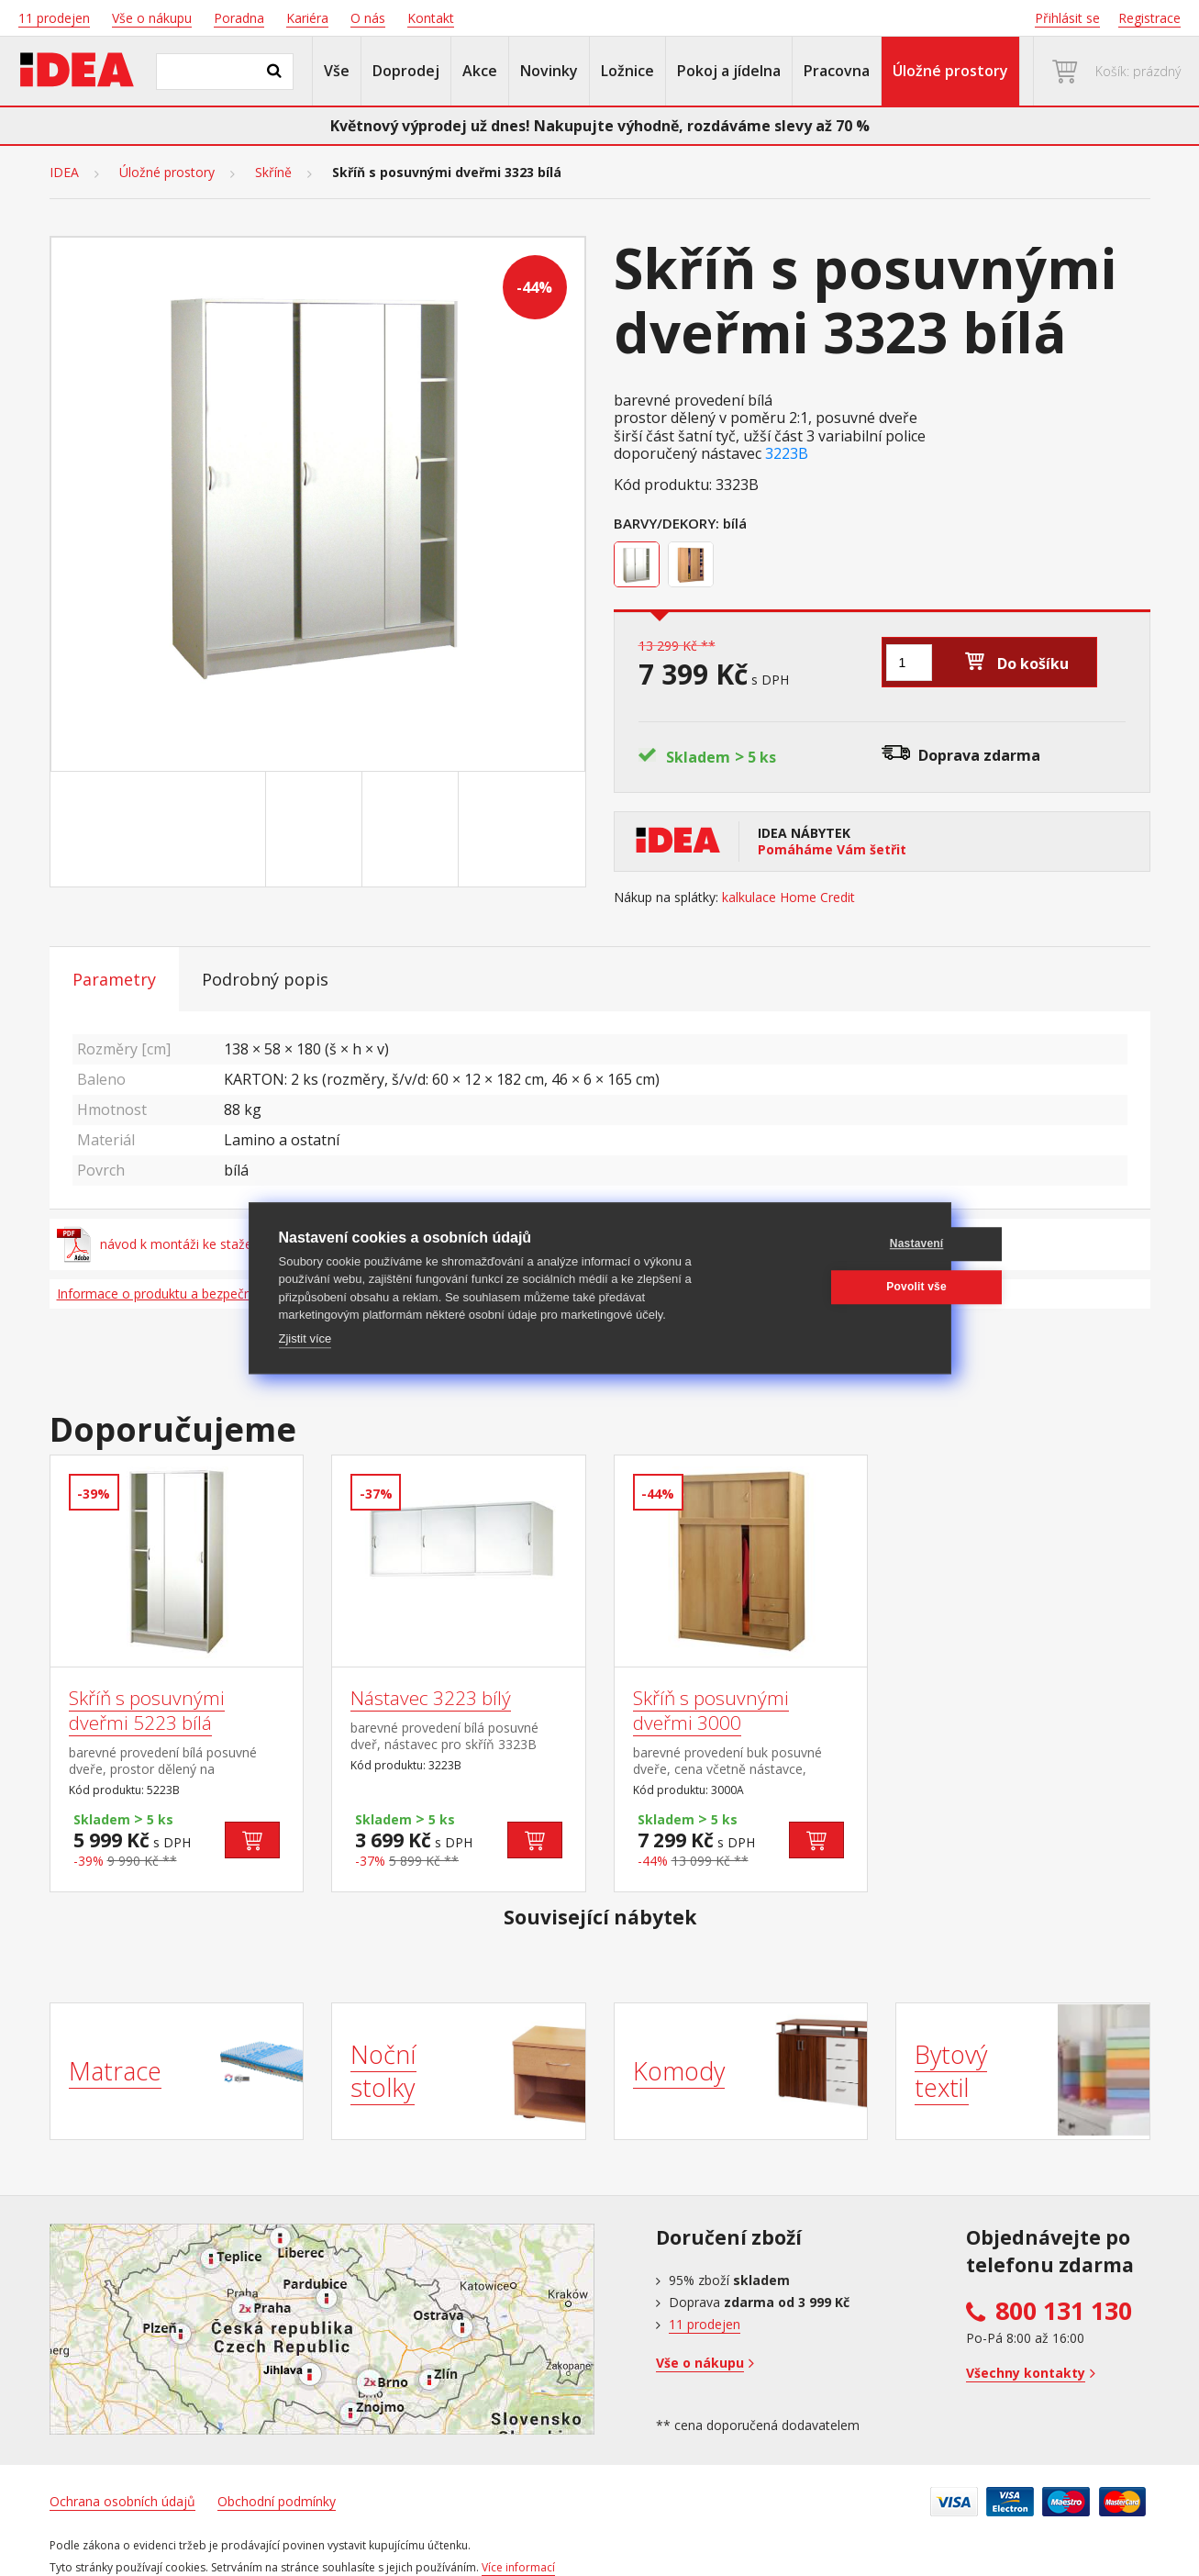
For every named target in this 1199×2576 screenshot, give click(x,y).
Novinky (549, 71)
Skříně (273, 172)
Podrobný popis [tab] (265, 979)
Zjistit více (305, 1338)
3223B (786, 454)
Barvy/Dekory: (666, 523)
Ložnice (627, 71)
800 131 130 (1063, 2311)
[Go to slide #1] (221, 829)
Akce (479, 71)
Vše (337, 71)
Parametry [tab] (114, 979)
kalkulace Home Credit (788, 897)
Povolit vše (833, 1286)
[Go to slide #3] (414, 829)
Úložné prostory (950, 71)
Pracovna (837, 71)
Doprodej (405, 71)
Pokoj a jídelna (729, 71)
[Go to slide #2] (317, 829)
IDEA (64, 172)
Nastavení (832, 1243)
